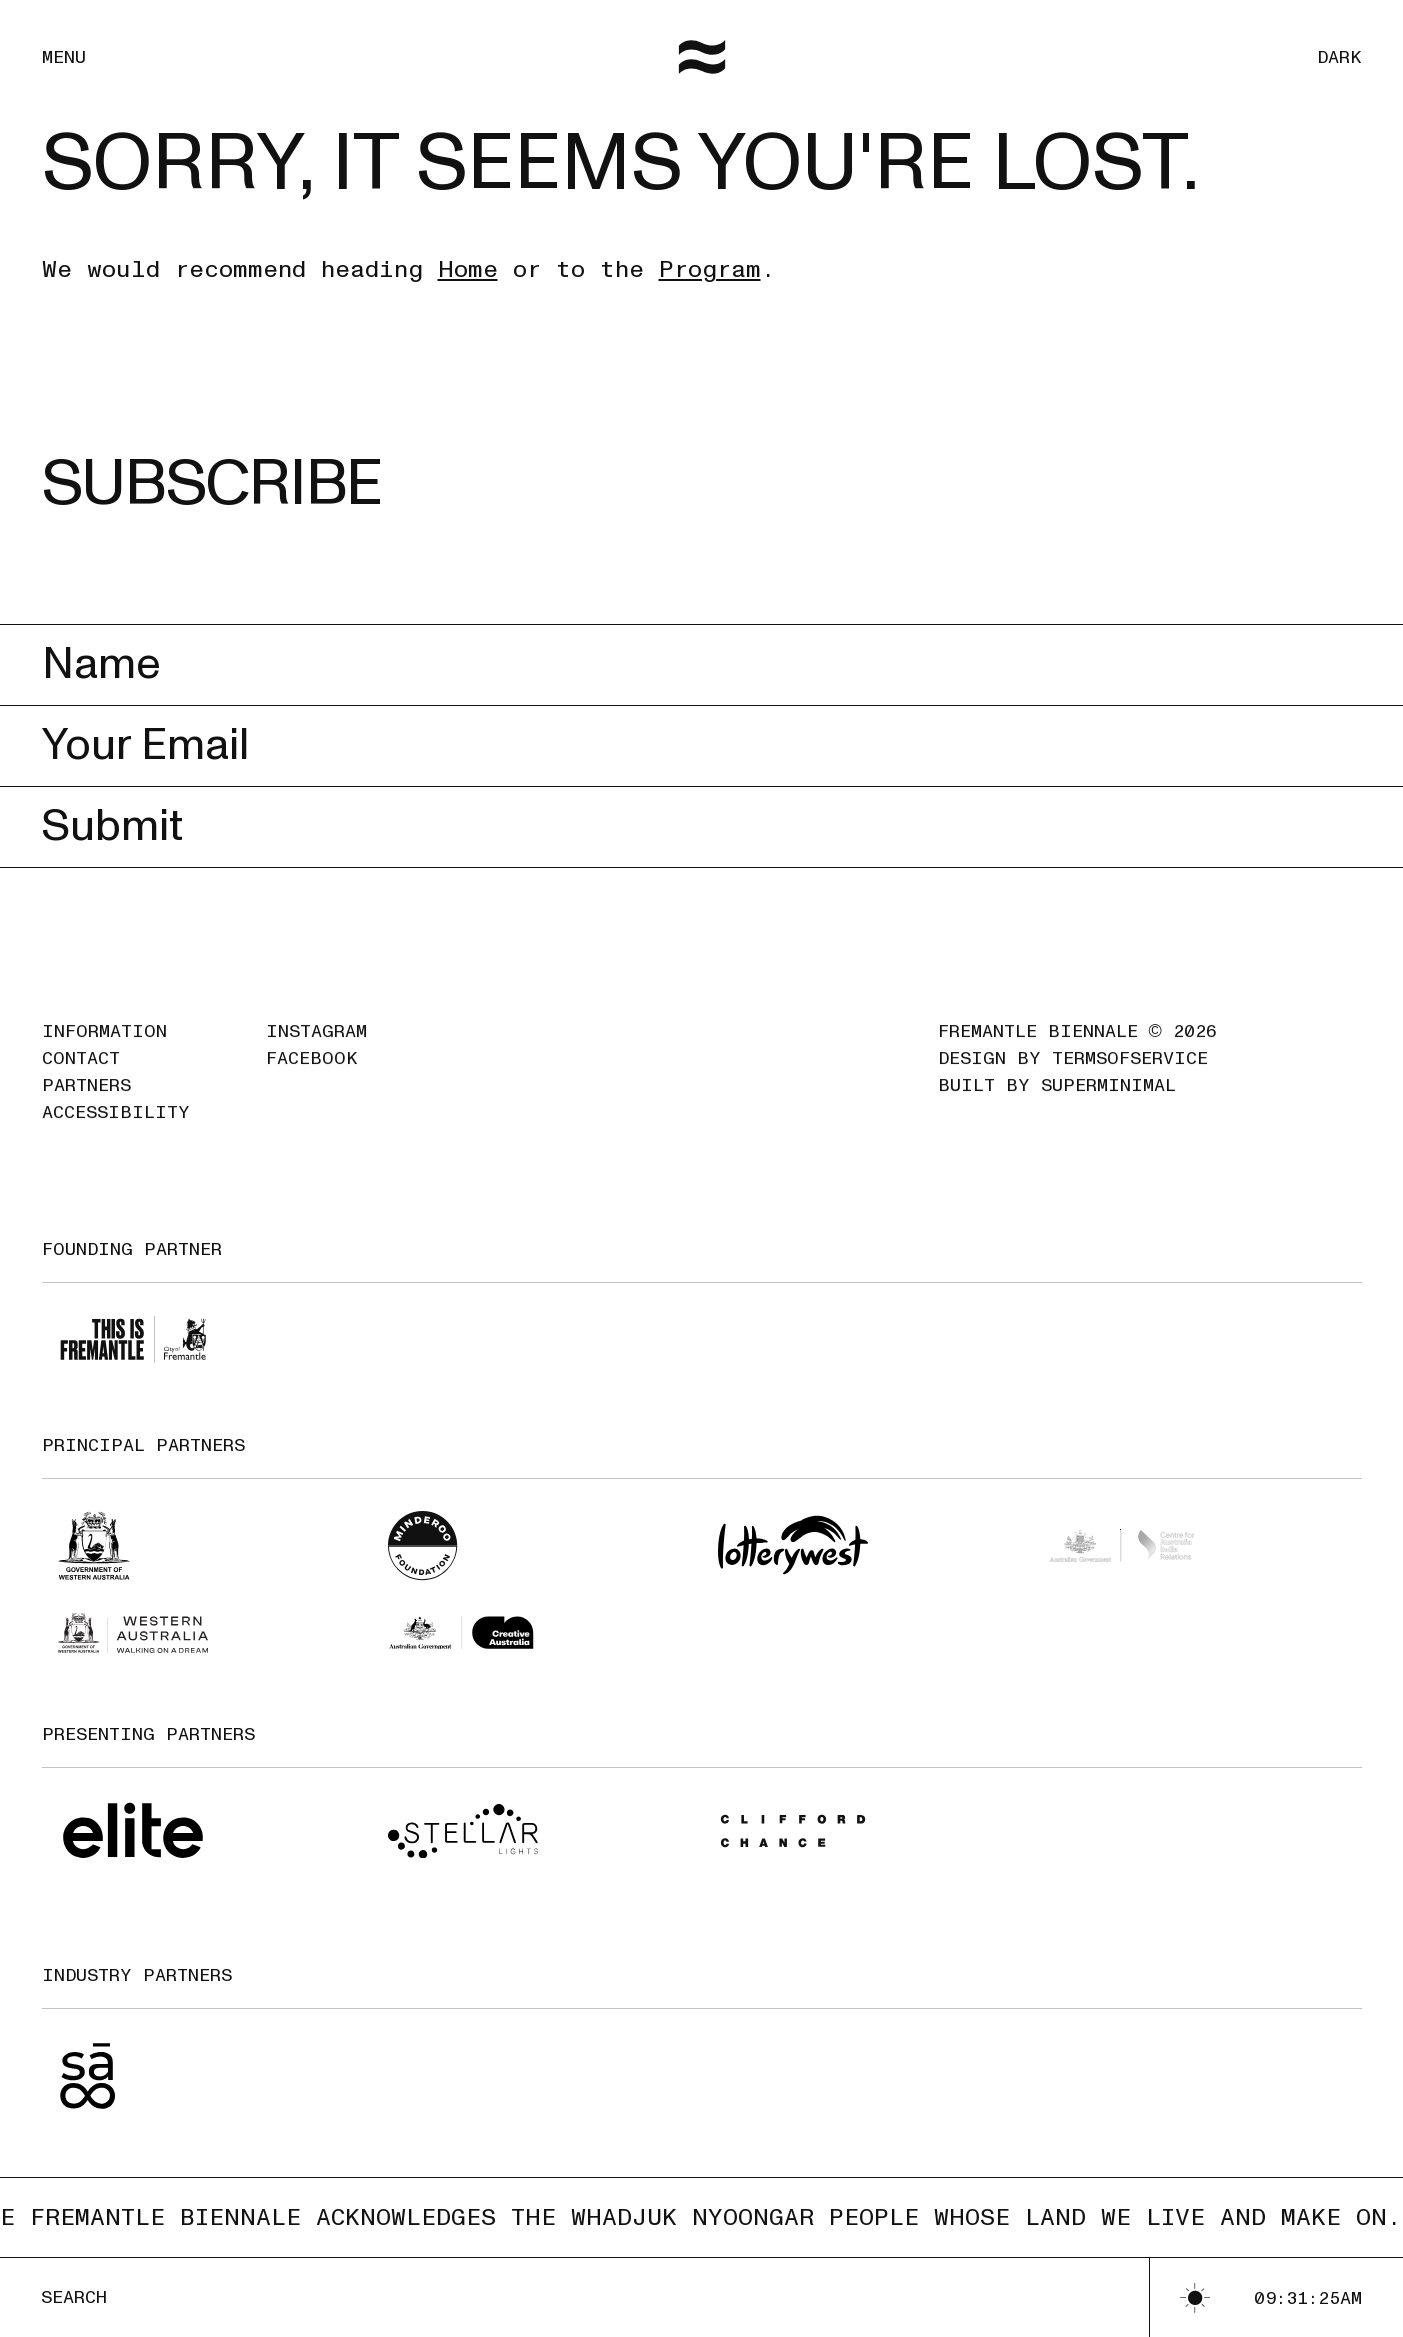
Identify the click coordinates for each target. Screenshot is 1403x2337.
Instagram (316, 1051)
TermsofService (1130, 1078)
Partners (86, 1105)
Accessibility (116, 1132)
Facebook (312, 1078)
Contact (81, 1078)
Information (104, 1051)
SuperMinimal (1108, 1105)
